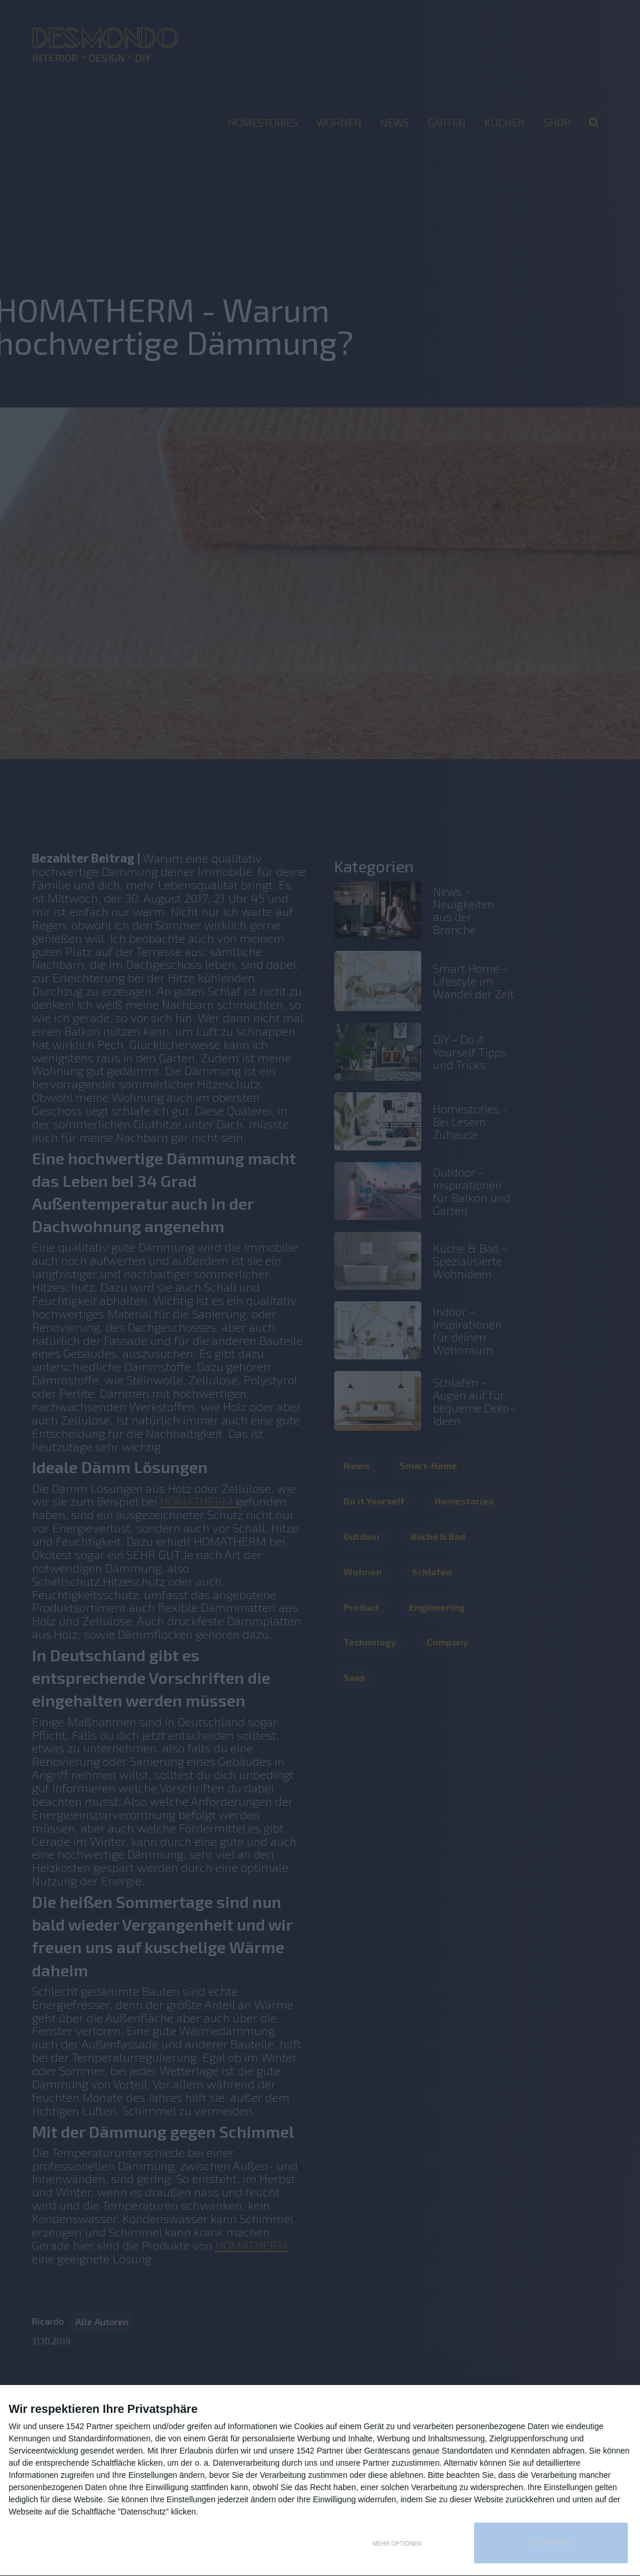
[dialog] (320, 2481)
